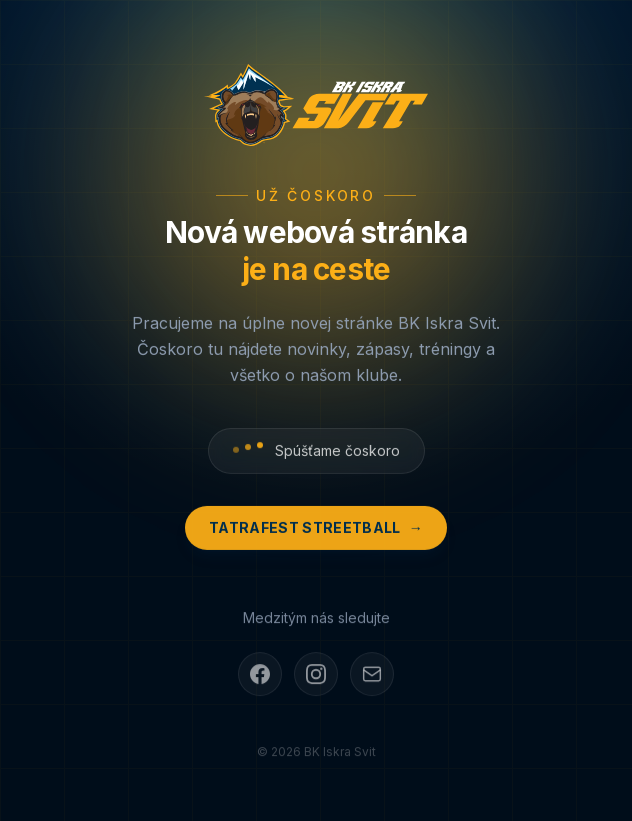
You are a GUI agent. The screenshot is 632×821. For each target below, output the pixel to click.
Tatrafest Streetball (316, 529)
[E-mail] (372, 676)
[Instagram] (316, 676)
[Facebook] (260, 676)
